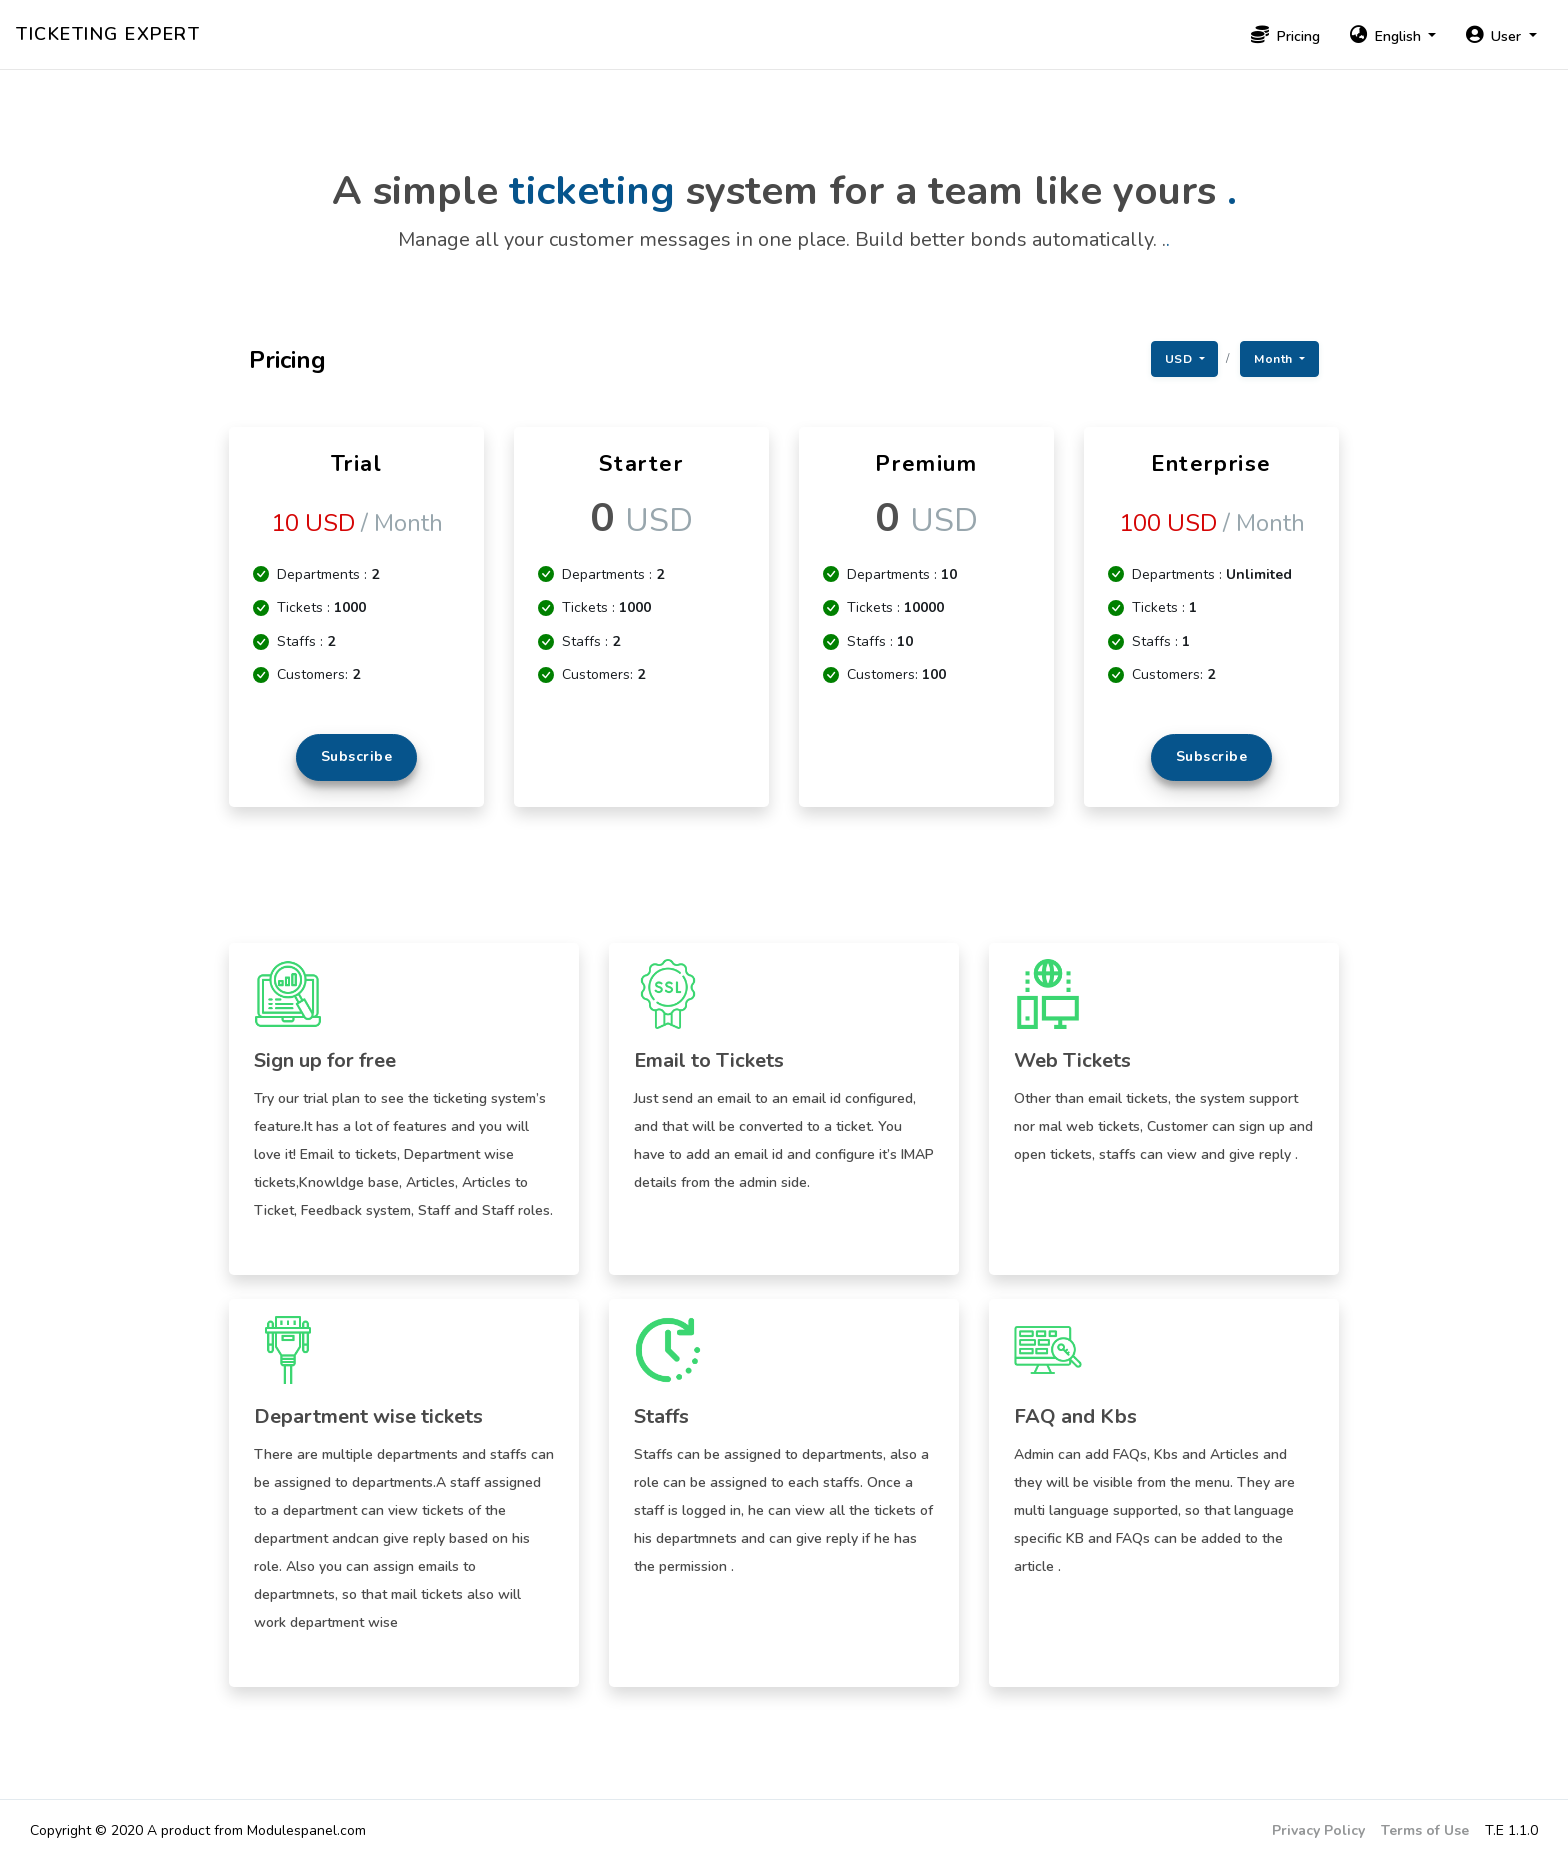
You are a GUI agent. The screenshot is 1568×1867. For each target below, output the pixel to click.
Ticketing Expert (108, 34)
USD (1180, 359)
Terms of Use (1425, 1830)
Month (1275, 359)
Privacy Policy (1318, 1830)
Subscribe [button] (357, 756)
